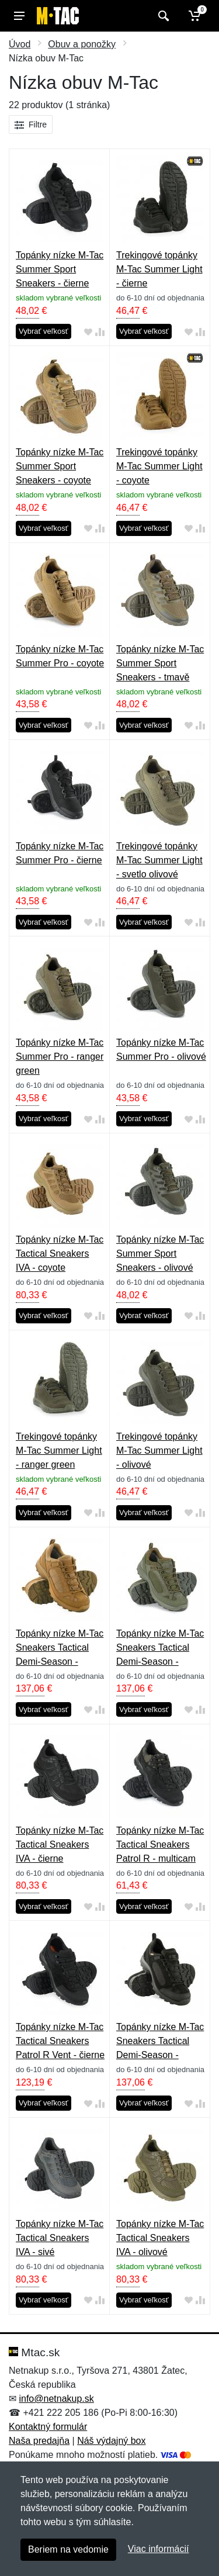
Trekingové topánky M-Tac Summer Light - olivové (159, 1450)
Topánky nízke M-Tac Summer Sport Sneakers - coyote (59, 466)
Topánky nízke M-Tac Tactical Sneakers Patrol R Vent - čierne (60, 2041)
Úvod (19, 44)
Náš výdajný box (111, 2441)
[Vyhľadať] (162, 16)
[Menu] (19, 15)
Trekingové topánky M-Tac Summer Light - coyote (159, 466)
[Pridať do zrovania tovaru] (100, 331)
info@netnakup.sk (56, 2399)
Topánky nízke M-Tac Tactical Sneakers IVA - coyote (59, 1254)
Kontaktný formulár (48, 2427)
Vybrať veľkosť (43, 331)
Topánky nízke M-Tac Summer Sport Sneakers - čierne (59, 269)
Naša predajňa (39, 2441)
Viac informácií (158, 2549)
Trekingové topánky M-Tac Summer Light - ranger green (59, 1450)
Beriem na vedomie (68, 2549)
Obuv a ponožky (82, 44)
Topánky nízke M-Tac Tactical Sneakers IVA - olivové (160, 2238)
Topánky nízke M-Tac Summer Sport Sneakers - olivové (160, 1254)
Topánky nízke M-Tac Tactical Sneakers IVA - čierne (59, 1844)
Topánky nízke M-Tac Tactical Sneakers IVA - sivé (59, 2238)
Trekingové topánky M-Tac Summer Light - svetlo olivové (159, 860)
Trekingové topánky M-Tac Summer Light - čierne (159, 269)
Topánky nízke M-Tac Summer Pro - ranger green (59, 1057)
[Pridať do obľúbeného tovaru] (88, 331)
